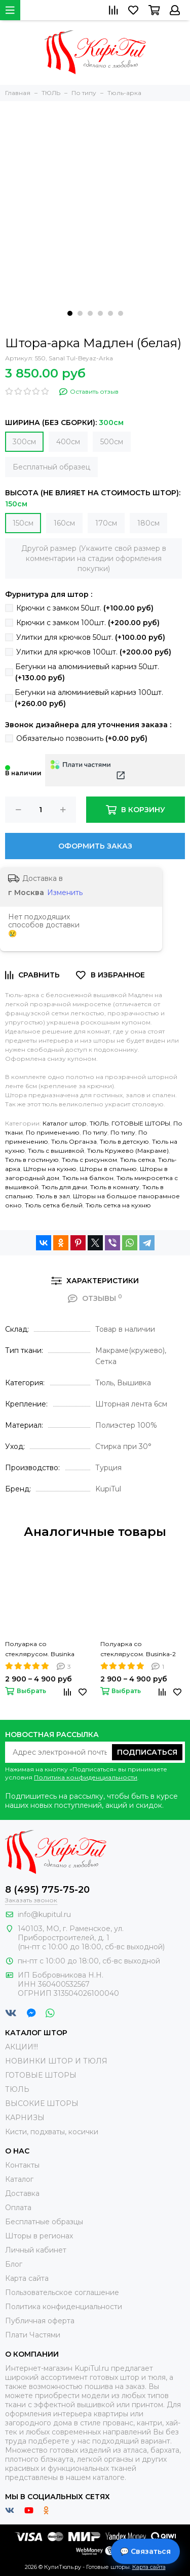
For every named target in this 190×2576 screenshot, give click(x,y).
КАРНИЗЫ (25, 2117)
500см (111, 441)
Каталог (19, 2179)
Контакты (22, 2165)
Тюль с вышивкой (56, 1150)
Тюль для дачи (64, 1187)
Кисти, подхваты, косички (51, 2131)
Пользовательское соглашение (62, 2292)
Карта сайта (27, 2278)
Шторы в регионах (39, 2235)
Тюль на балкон (87, 1178)
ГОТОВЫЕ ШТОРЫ (140, 1123)
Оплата (18, 2207)
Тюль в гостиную (32, 1159)
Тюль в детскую (124, 1141)
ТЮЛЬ (99, 1123)
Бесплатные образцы (44, 2221)
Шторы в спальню (108, 1169)
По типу (95, 1132)
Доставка (22, 2193)
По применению (53, 1132)
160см (64, 523)
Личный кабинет (35, 2250)
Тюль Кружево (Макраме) (128, 1150)
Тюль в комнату (114, 1187)
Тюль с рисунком (89, 1159)
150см (23, 523)
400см (68, 441)
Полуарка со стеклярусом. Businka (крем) (39, 1649)
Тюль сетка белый (54, 1205)
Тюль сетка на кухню (118, 1205)
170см (106, 523)
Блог (13, 2264)
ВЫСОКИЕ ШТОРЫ (42, 2103)
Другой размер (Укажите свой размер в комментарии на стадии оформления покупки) (93, 558)
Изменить (65, 892)
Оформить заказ (95, 846)
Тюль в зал (53, 1196)
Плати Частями (32, 2334)
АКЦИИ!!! (21, 2046)
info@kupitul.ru (44, 1914)
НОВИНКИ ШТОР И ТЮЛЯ (56, 2061)
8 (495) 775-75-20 (47, 1889)
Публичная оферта (39, 2320)
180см (148, 523)
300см (24, 441)
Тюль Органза (74, 1141)
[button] (69, 313)
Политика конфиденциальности (85, 1777)
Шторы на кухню (50, 1169)
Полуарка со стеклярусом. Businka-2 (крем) (138, 1649)
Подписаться (147, 1752)
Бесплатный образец (51, 467)
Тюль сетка (137, 1159)
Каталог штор (65, 1123)
